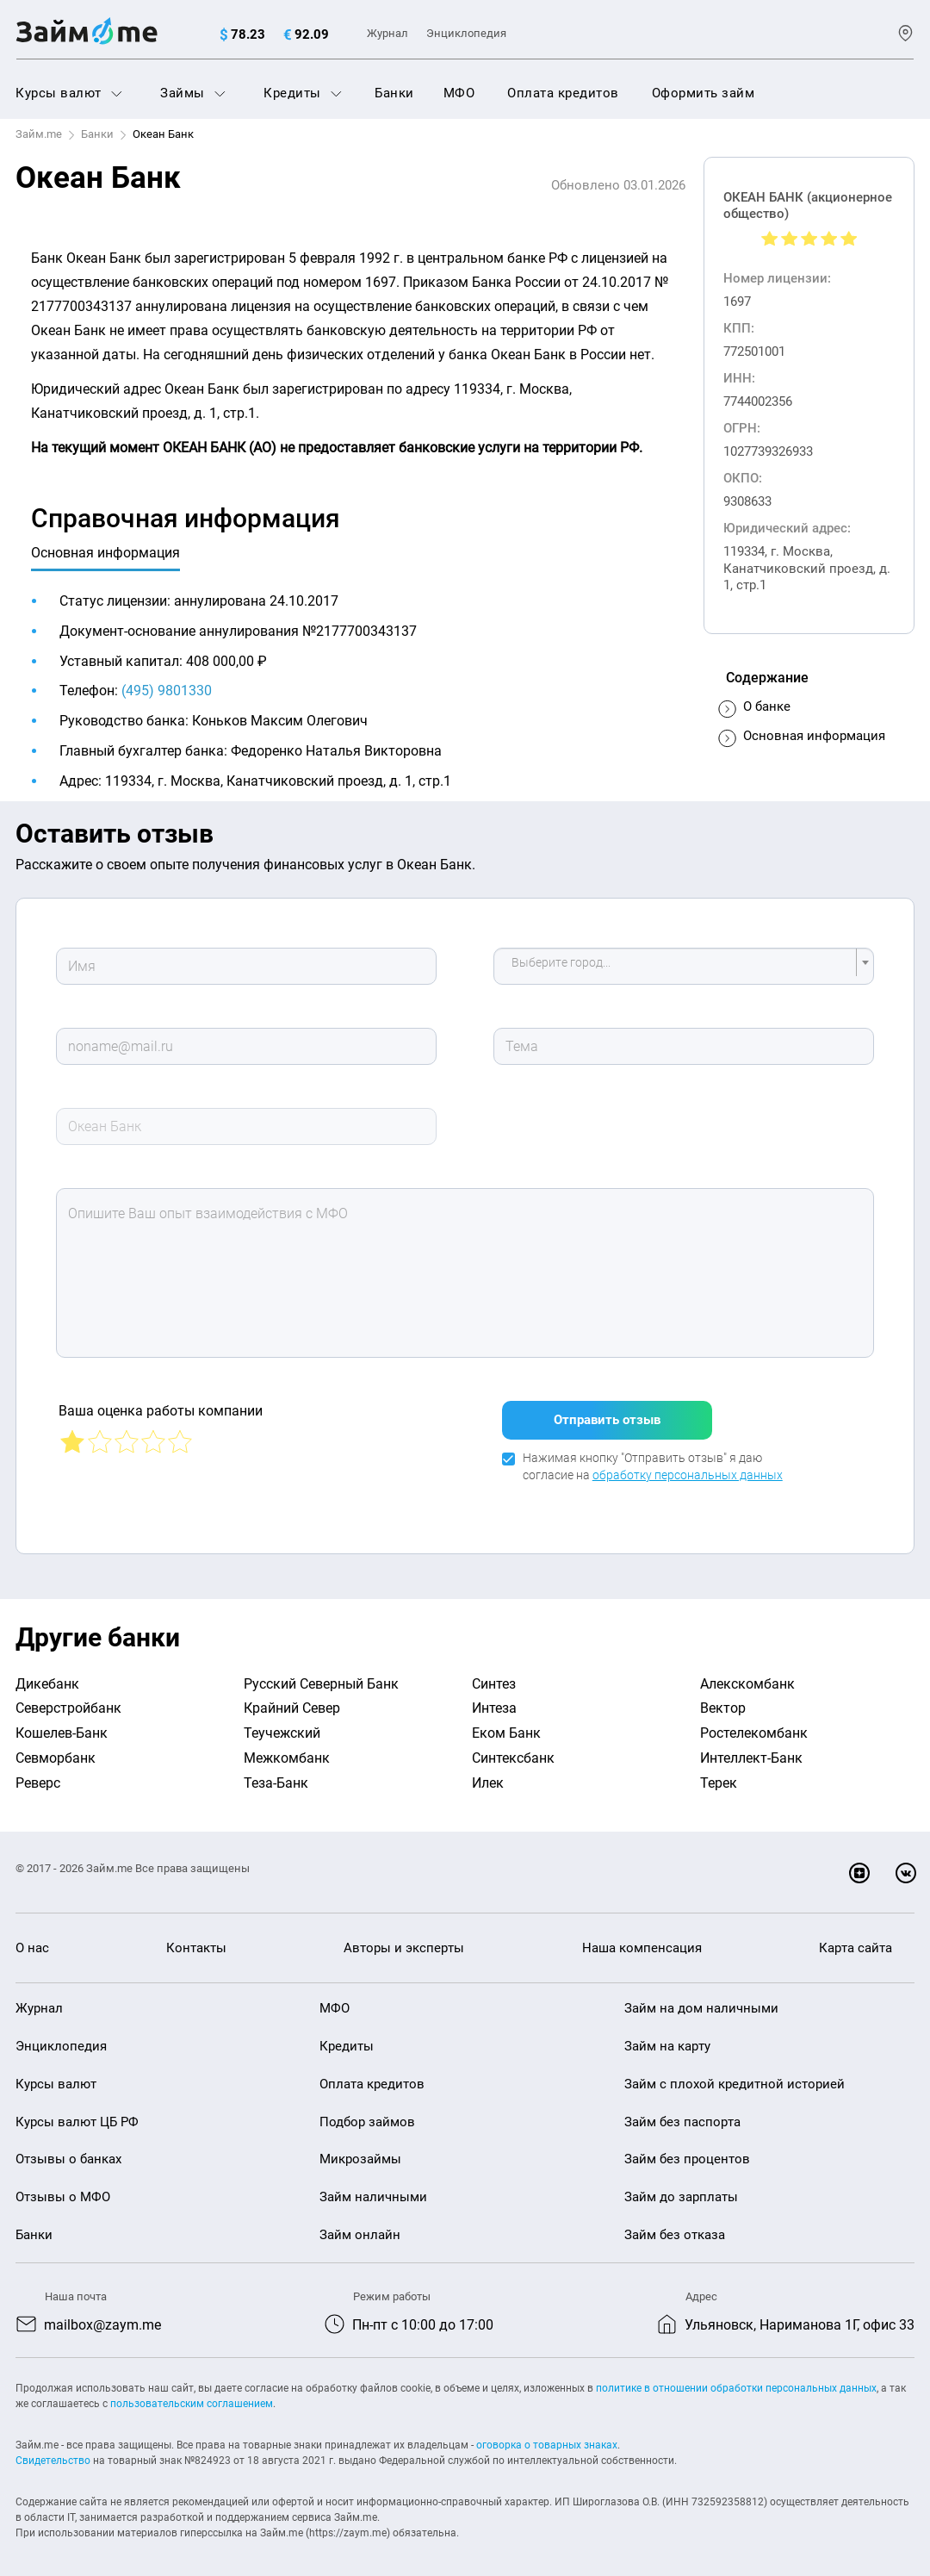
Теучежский (282, 1726)
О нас (32, 1941)
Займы (193, 93)
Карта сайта (855, 1941)
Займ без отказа (674, 2228)
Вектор (723, 1701)
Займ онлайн (359, 2228)
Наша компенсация (642, 1941)
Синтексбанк (513, 1751)
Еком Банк (506, 1726)
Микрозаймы (360, 2152)
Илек (488, 1776)
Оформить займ (703, 93)
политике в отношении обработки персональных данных (736, 2380)
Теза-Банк (276, 1776)
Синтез (494, 1677)
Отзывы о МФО (63, 2190)
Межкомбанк (287, 1751)
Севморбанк (56, 1751)
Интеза (494, 1701)
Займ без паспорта (682, 2115)
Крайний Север (292, 1701)
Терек (718, 1776)
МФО (459, 93)
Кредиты (303, 93)
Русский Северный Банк (321, 1677)
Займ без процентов (687, 2152)
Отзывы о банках (68, 2152)
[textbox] (678, 966)
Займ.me (39, 134)
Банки (394, 93)
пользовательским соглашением (191, 2396)
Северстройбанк (68, 1701)
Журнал (387, 33)
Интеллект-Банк (751, 1751)
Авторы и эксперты (404, 1941)
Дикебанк (47, 1677)
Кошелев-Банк (62, 1726)
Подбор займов (367, 2115)
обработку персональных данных (687, 1468)
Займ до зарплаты (681, 2190)
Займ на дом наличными (701, 2001)
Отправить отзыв (607, 1413)
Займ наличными (373, 2190)
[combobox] (683, 966)
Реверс (38, 1776)
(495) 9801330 (166, 690)
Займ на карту (667, 2039)
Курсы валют (69, 93)
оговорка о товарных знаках (546, 2437)
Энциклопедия (466, 33)
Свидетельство (53, 2453)
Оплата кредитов (563, 93)
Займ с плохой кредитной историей (734, 2077)
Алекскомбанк (747, 1677)
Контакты (196, 1941)
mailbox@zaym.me (102, 2318)
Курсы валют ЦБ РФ (77, 2115)
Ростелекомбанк (754, 1726)
